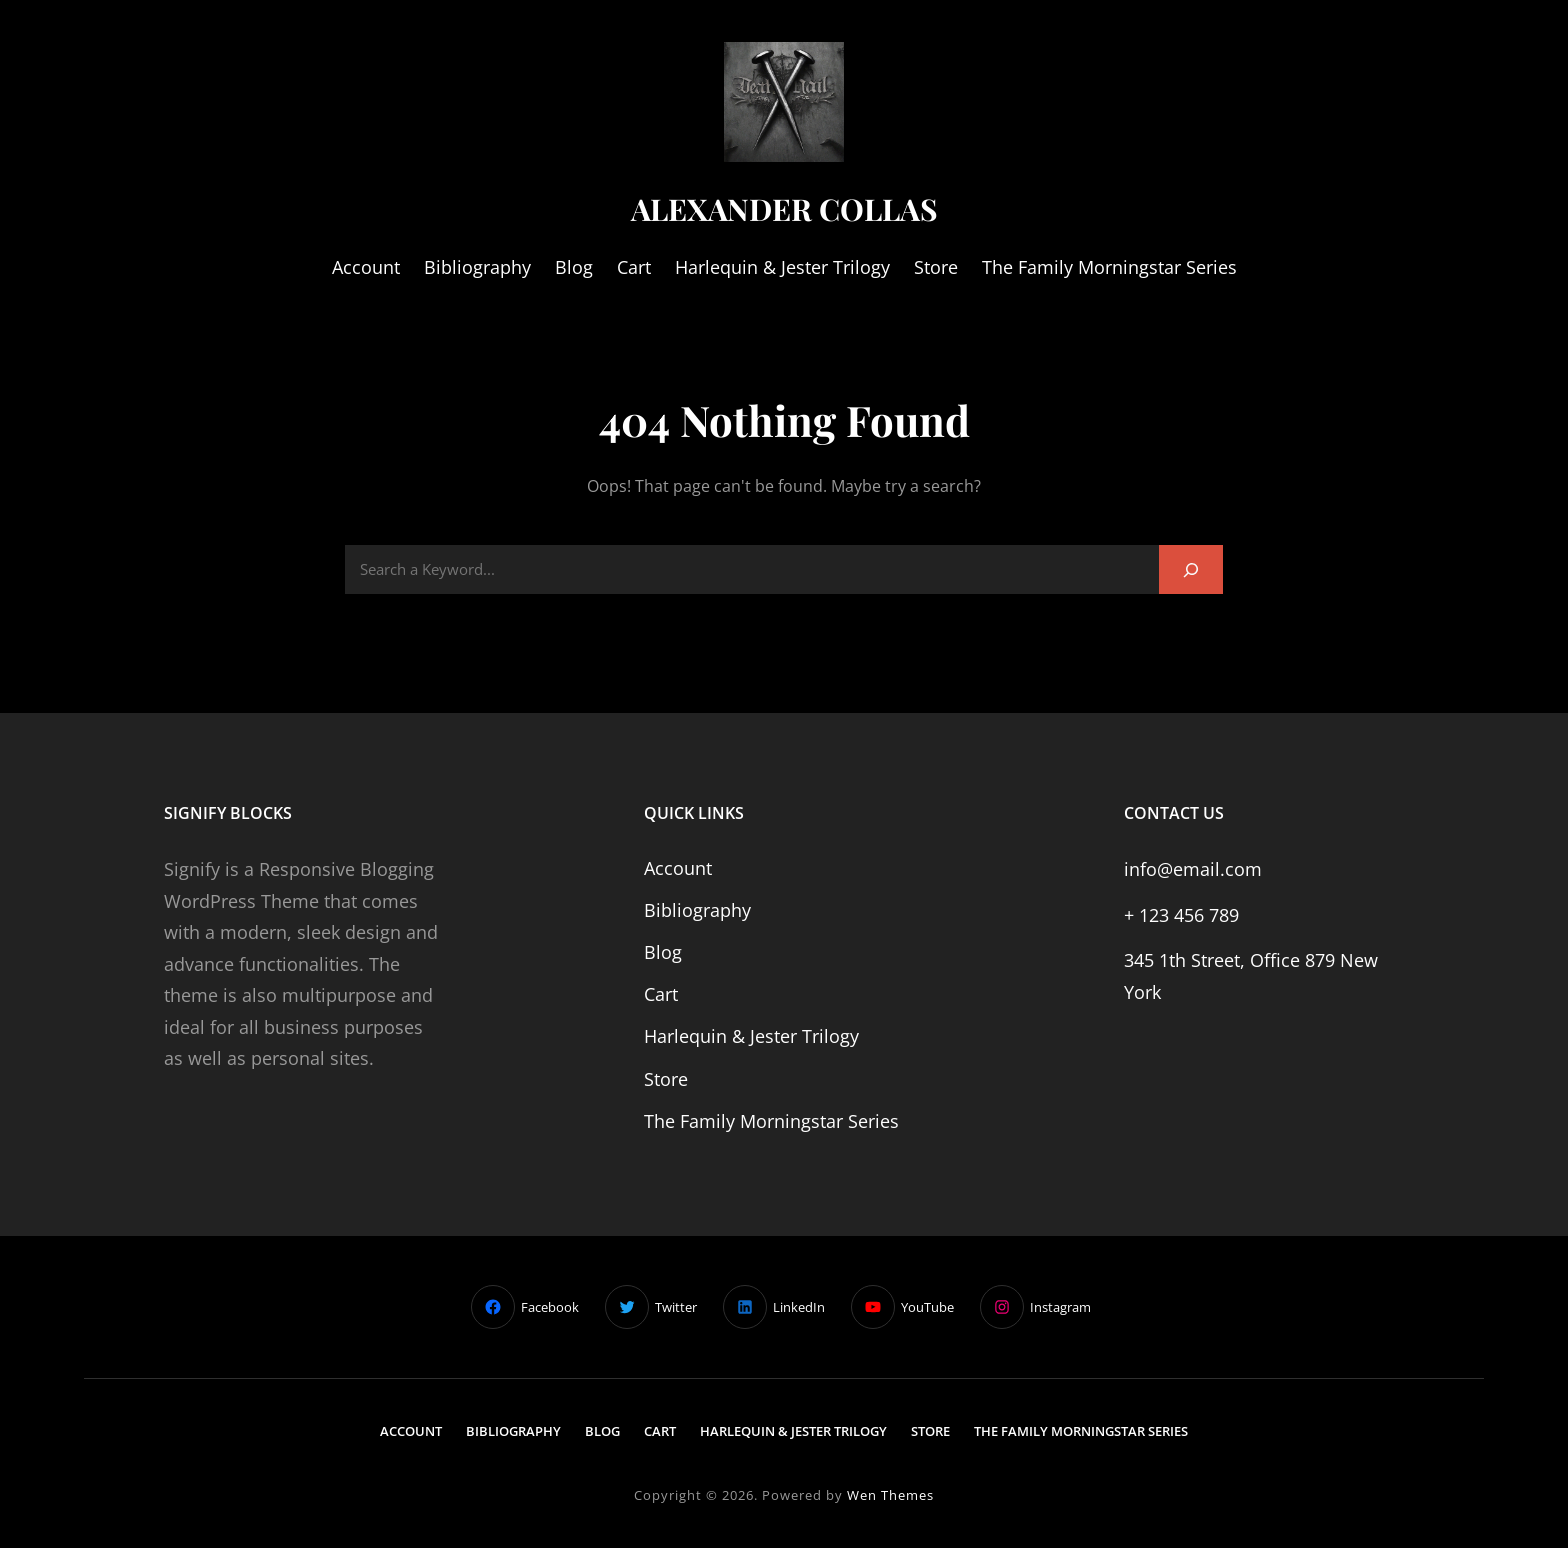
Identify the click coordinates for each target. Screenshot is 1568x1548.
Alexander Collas (784, 207)
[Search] (1191, 569)
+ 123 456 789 (1181, 915)
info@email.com (1193, 869)
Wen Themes (890, 1495)
